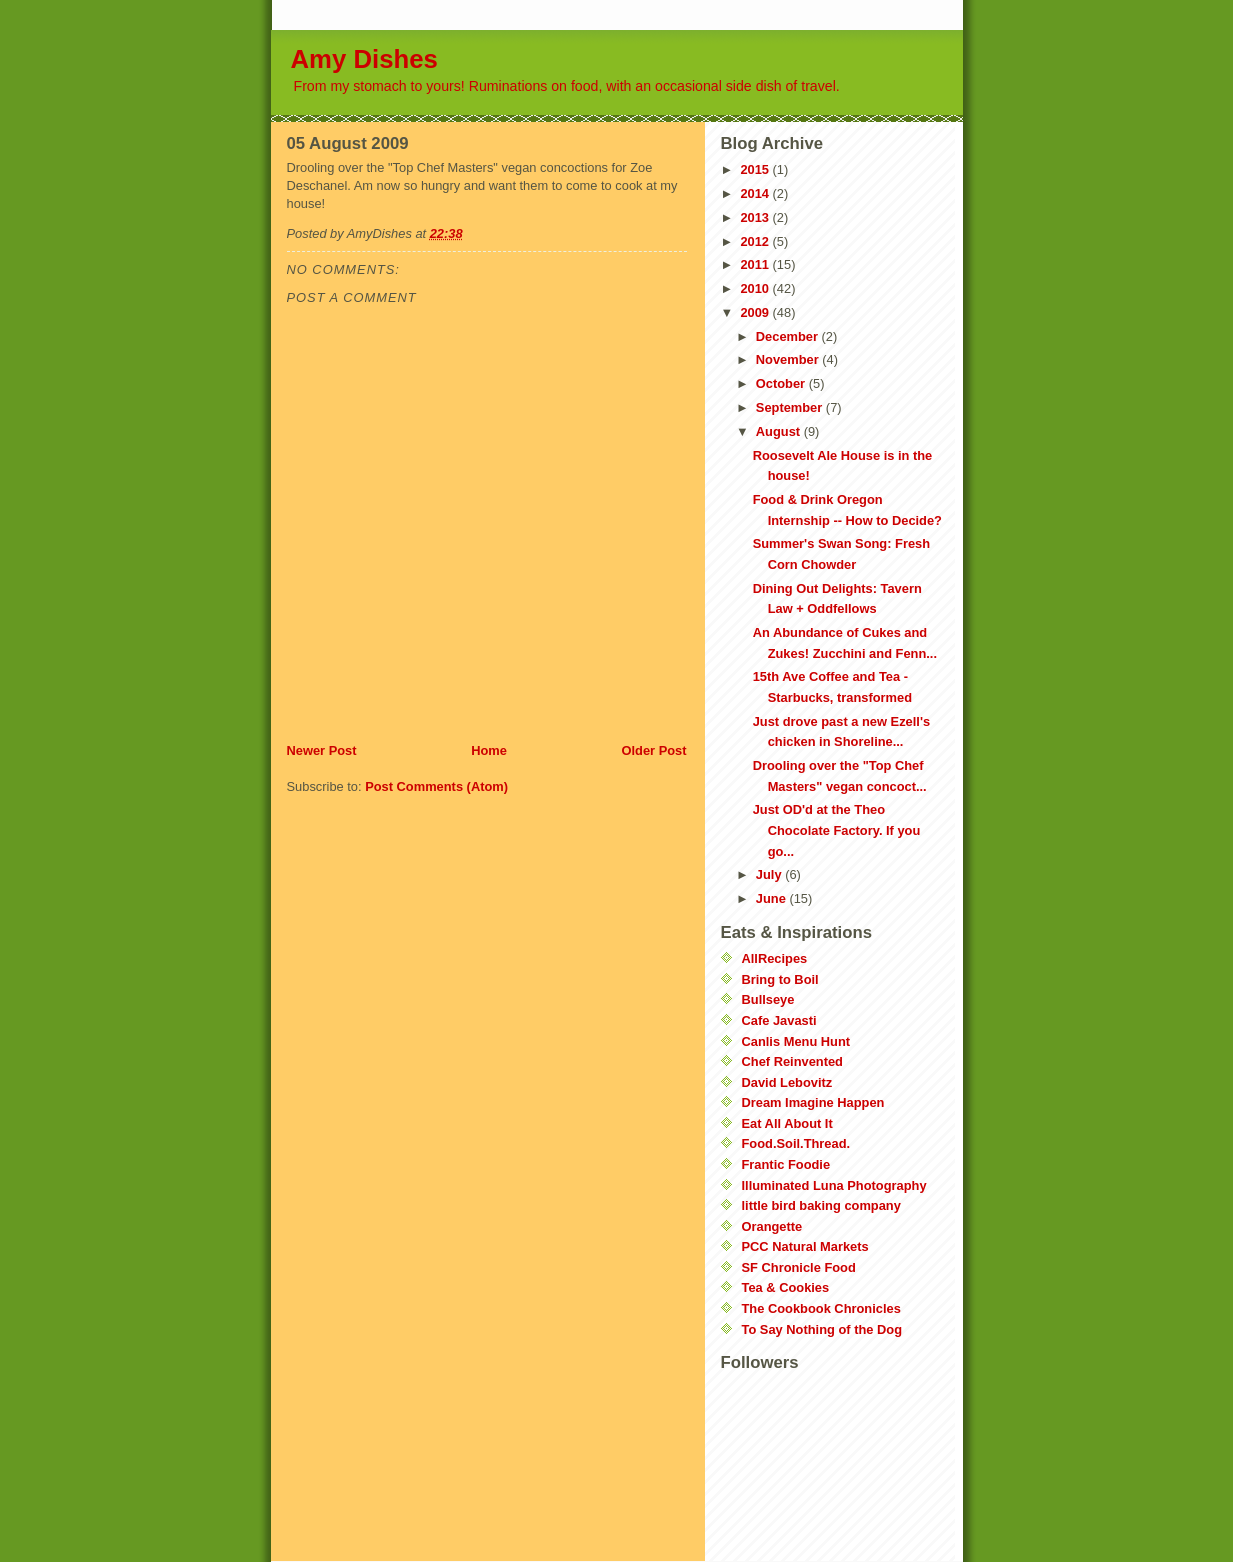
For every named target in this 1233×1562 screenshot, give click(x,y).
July (770, 874)
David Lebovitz (787, 1082)
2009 (756, 312)
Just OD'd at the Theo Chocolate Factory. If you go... (837, 830)
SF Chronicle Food (799, 1267)
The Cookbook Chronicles (821, 1308)
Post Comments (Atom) (436, 786)
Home (489, 750)
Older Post (653, 750)
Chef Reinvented (792, 1061)
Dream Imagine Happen (813, 1102)
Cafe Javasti (779, 1020)
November (789, 359)
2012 (756, 241)
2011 (756, 264)
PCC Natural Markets (805, 1246)
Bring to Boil (780, 979)
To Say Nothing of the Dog (822, 1329)
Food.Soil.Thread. (796, 1143)
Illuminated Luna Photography (834, 1185)
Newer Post (322, 750)
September (791, 407)
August (780, 431)
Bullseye (768, 999)
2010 (756, 288)
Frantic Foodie (786, 1164)
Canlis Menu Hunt (796, 1041)
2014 (756, 193)
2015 (756, 169)
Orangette (772, 1226)
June (773, 898)
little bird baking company (821, 1205)
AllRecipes (775, 958)
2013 (756, 217)
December (789, 336)
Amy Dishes (364, 59)
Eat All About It (787, 1123)
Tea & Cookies (786, 1287)
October (782, 383)
